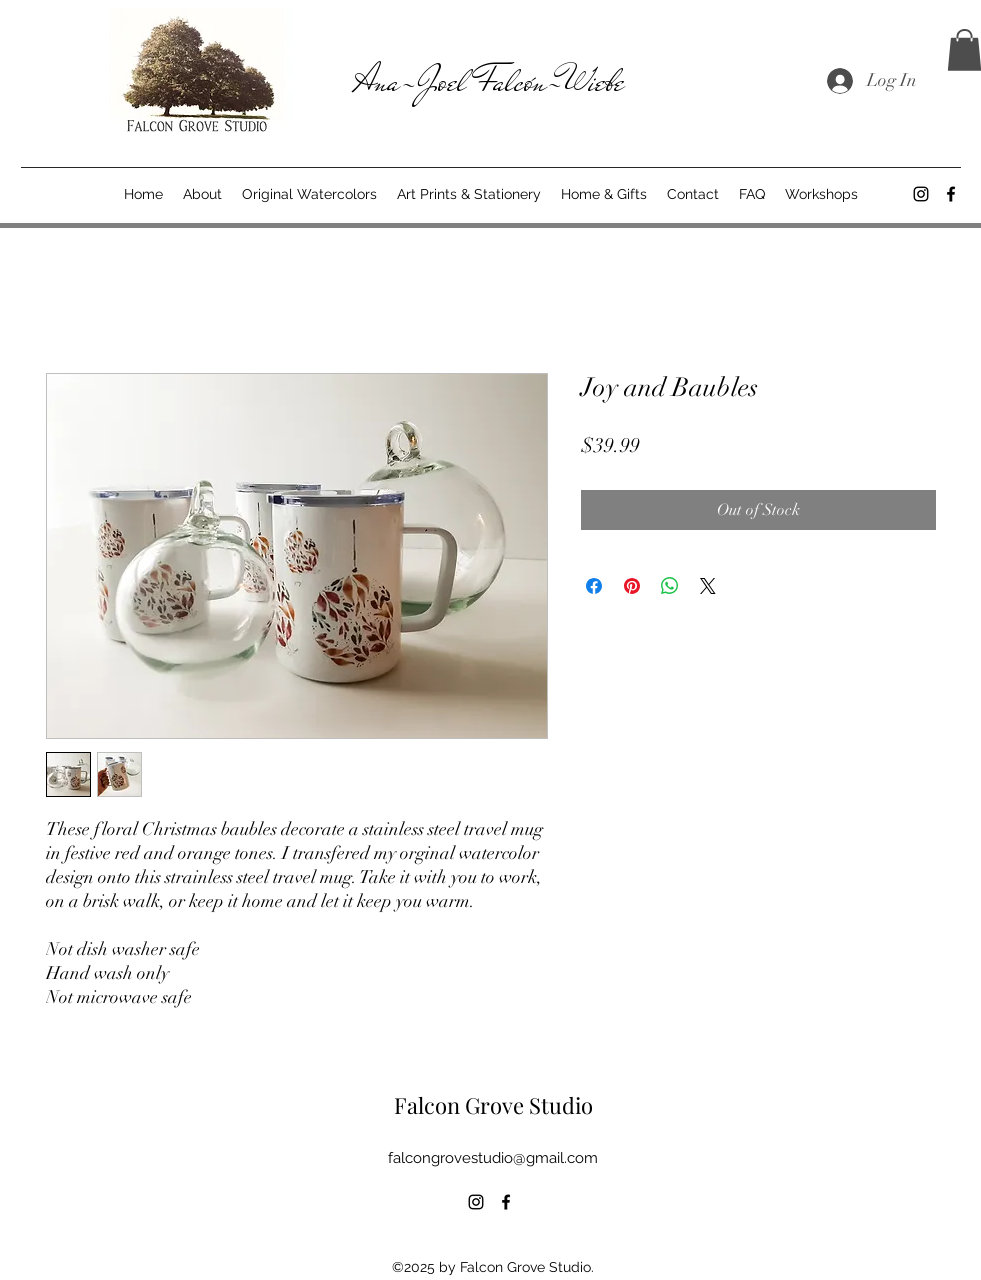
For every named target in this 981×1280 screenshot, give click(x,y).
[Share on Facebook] (594, 586)
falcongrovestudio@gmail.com (493, 1158)
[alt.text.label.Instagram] (921, 194)
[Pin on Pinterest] (632, 586)
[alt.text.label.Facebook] (951, 194)
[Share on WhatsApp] (670, 586)
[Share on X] (708, 586)
